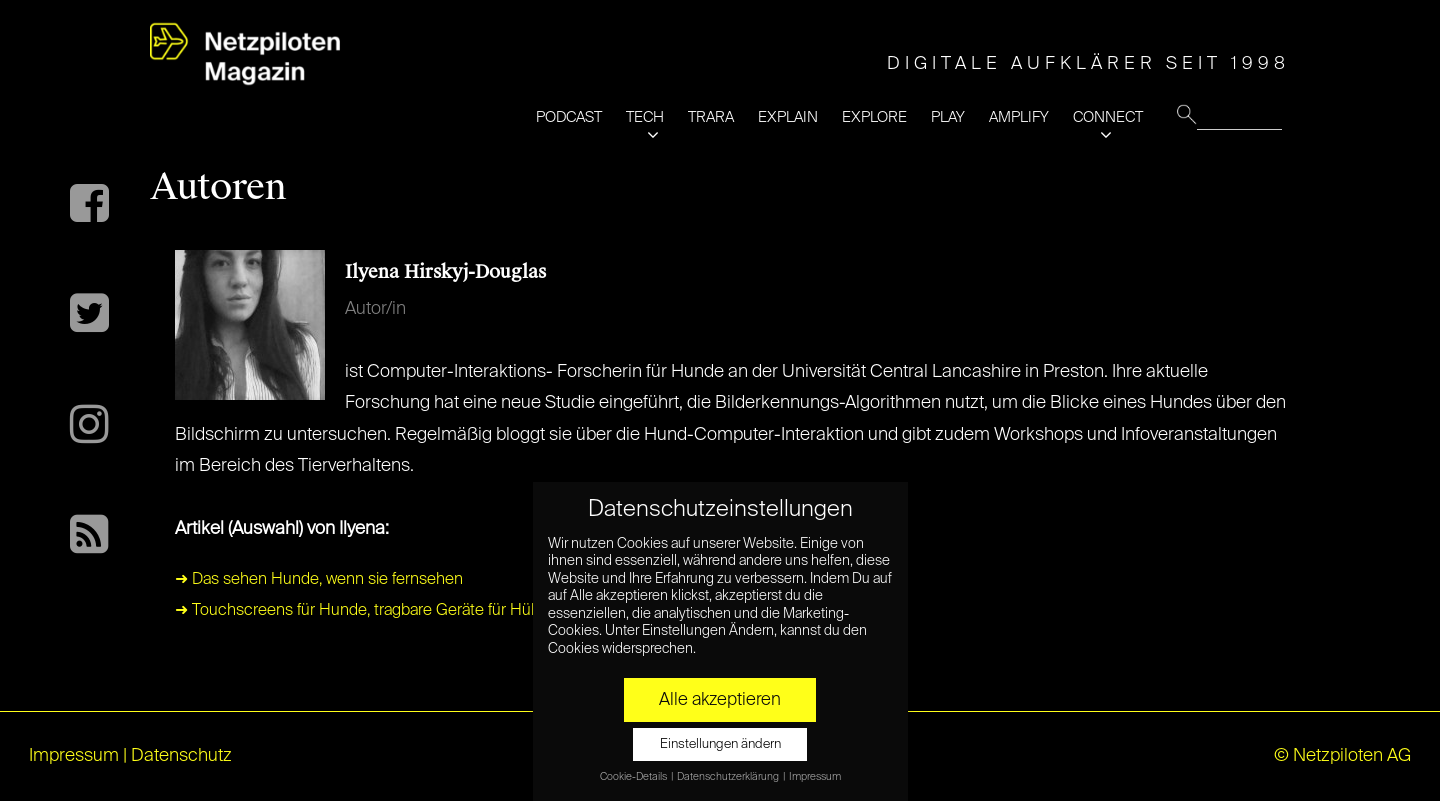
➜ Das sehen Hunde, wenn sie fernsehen (319, 580)
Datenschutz (181, 756)
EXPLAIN (788, 117)
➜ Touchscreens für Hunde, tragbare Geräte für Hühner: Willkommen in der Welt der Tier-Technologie (529, 611)
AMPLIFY (1019, 117)
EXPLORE (874, 117)
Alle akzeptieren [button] (720, 700)
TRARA (711, 117)
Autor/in (375, 309)
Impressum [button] (815, 777)
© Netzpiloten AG (1342, 756)
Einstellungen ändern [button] (720, 744)
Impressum (74, 756)
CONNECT (1108, 117)
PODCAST (569, 117)
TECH (645, 117)
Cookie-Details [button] (634, 777)
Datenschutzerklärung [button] (729, 777)
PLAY (948, 117)
